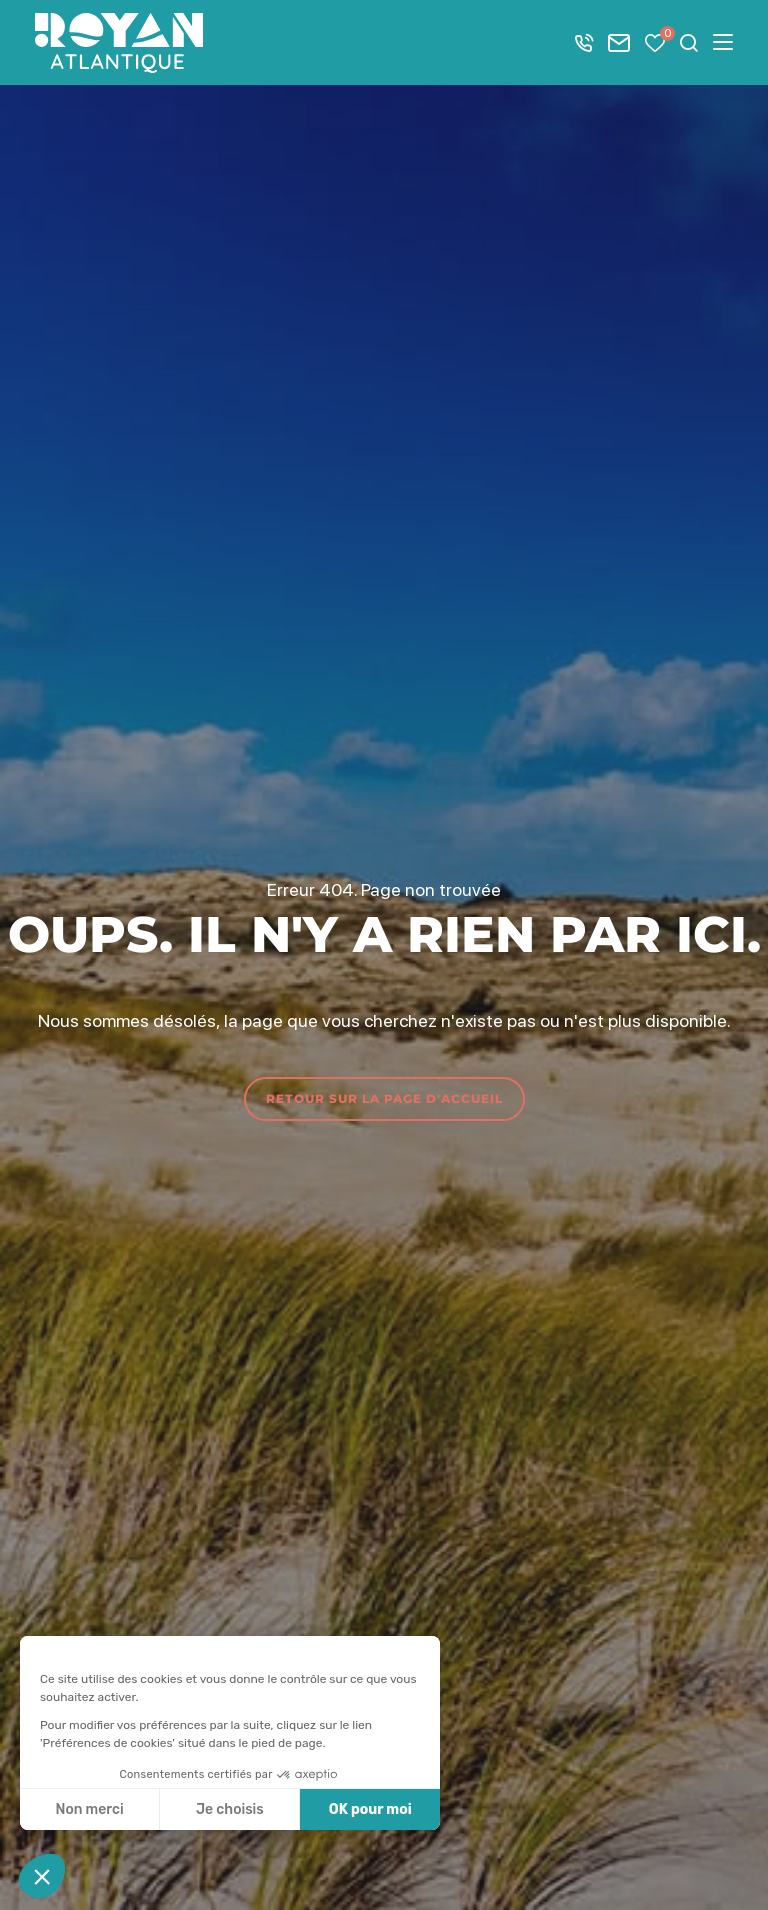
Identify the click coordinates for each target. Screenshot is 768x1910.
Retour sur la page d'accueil (384, 1098)
